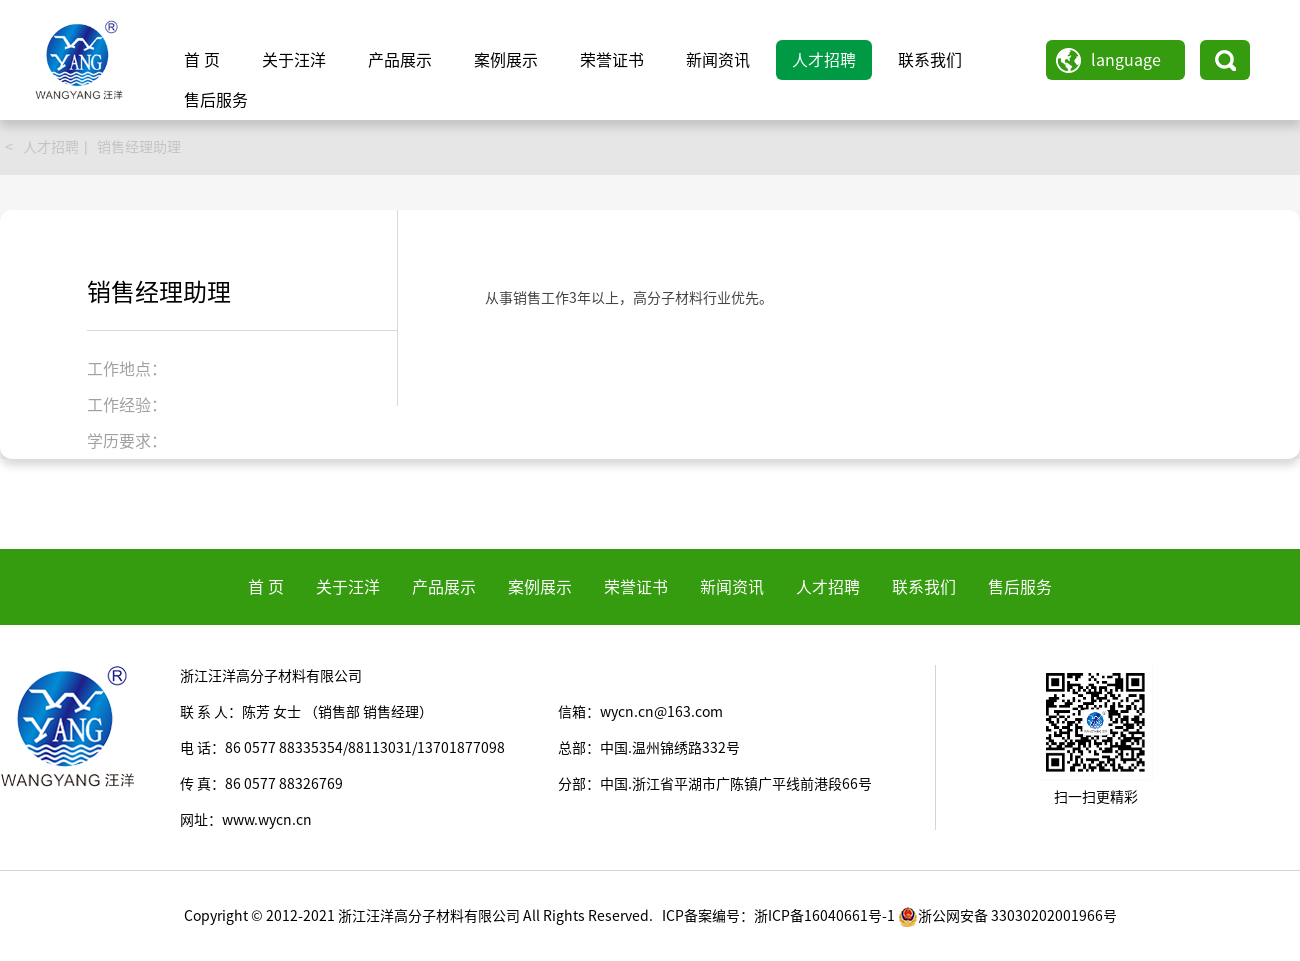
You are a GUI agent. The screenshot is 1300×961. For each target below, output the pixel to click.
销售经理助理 (139, 147)
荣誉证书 (612, 60)
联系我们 (930, 60)
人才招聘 (824, 60)
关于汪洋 (294, 60)
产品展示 (400, 60)
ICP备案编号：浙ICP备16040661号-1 (778, 916)
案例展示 (506, 60)
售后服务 (216, 100)
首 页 (202, 60)
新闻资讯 (718, 60)
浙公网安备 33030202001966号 (1007, 916)
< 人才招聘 (42, 147)
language (1126, 60)
